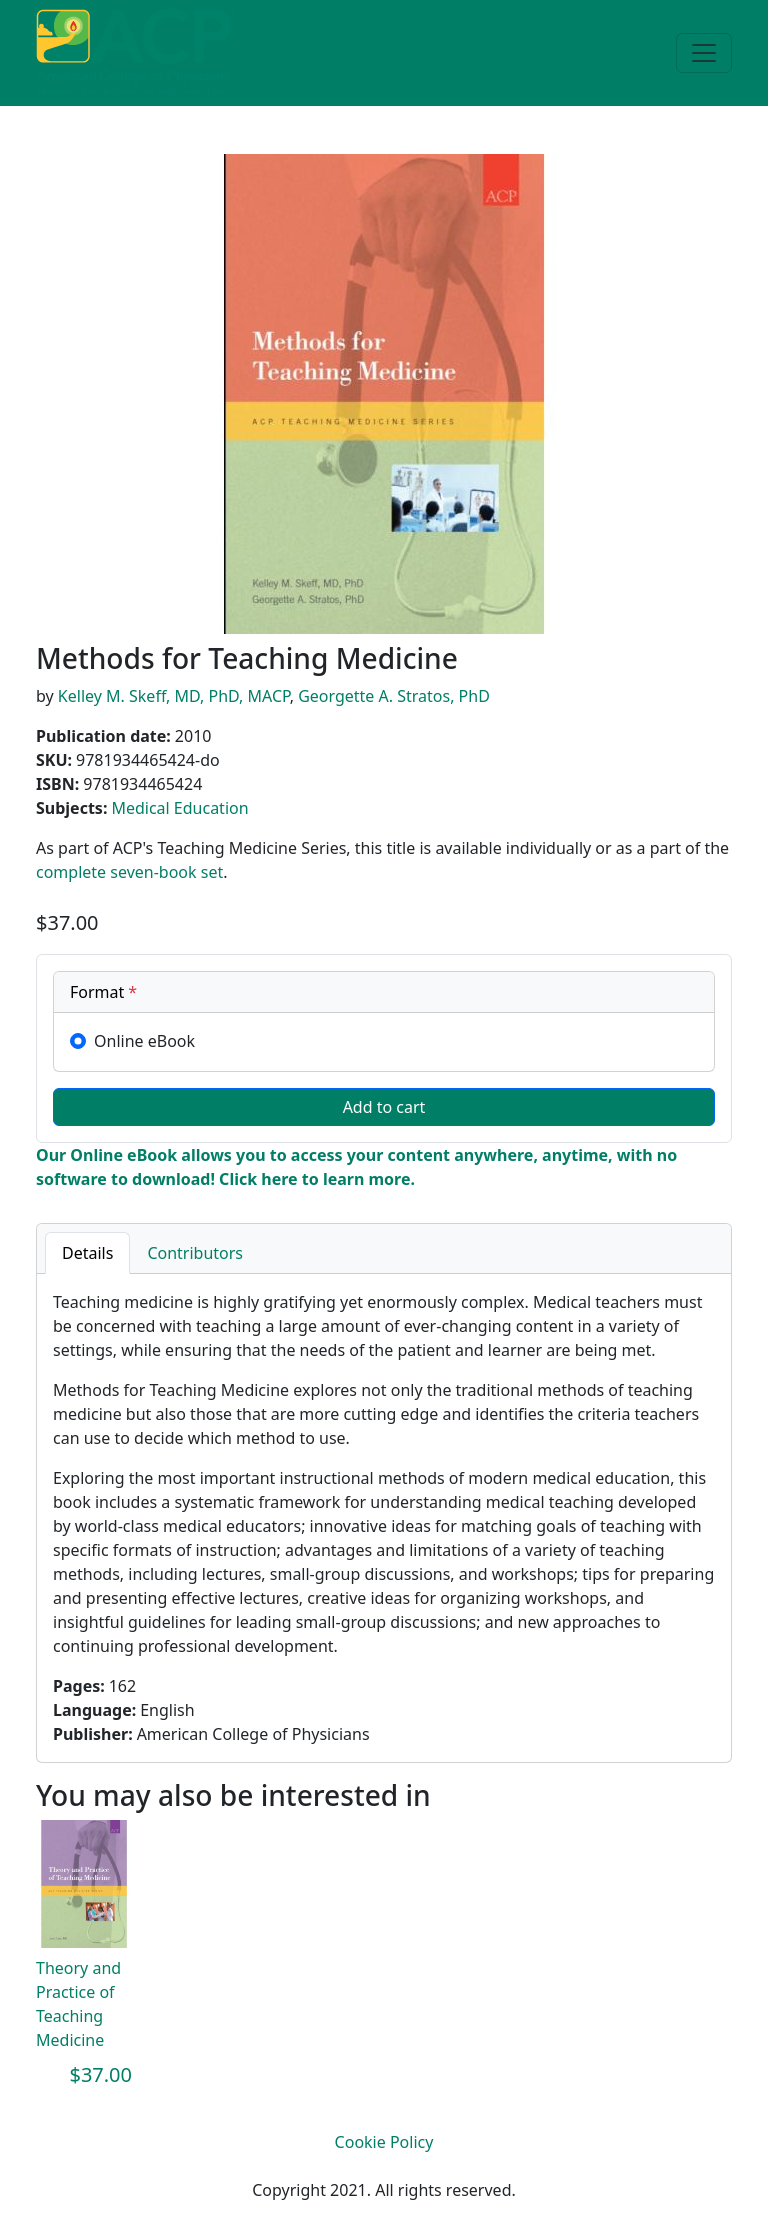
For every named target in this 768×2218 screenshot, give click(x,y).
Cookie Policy (384, 2142)
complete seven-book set (129, 872)
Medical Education (179, 808)
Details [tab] (87, 1253)
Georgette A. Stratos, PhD (394, 696)
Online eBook (144, 1041)
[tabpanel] (384, 1518)
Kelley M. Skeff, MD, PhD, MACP (174, 696)
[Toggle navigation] (704, 53)
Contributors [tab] (195, 1253)
